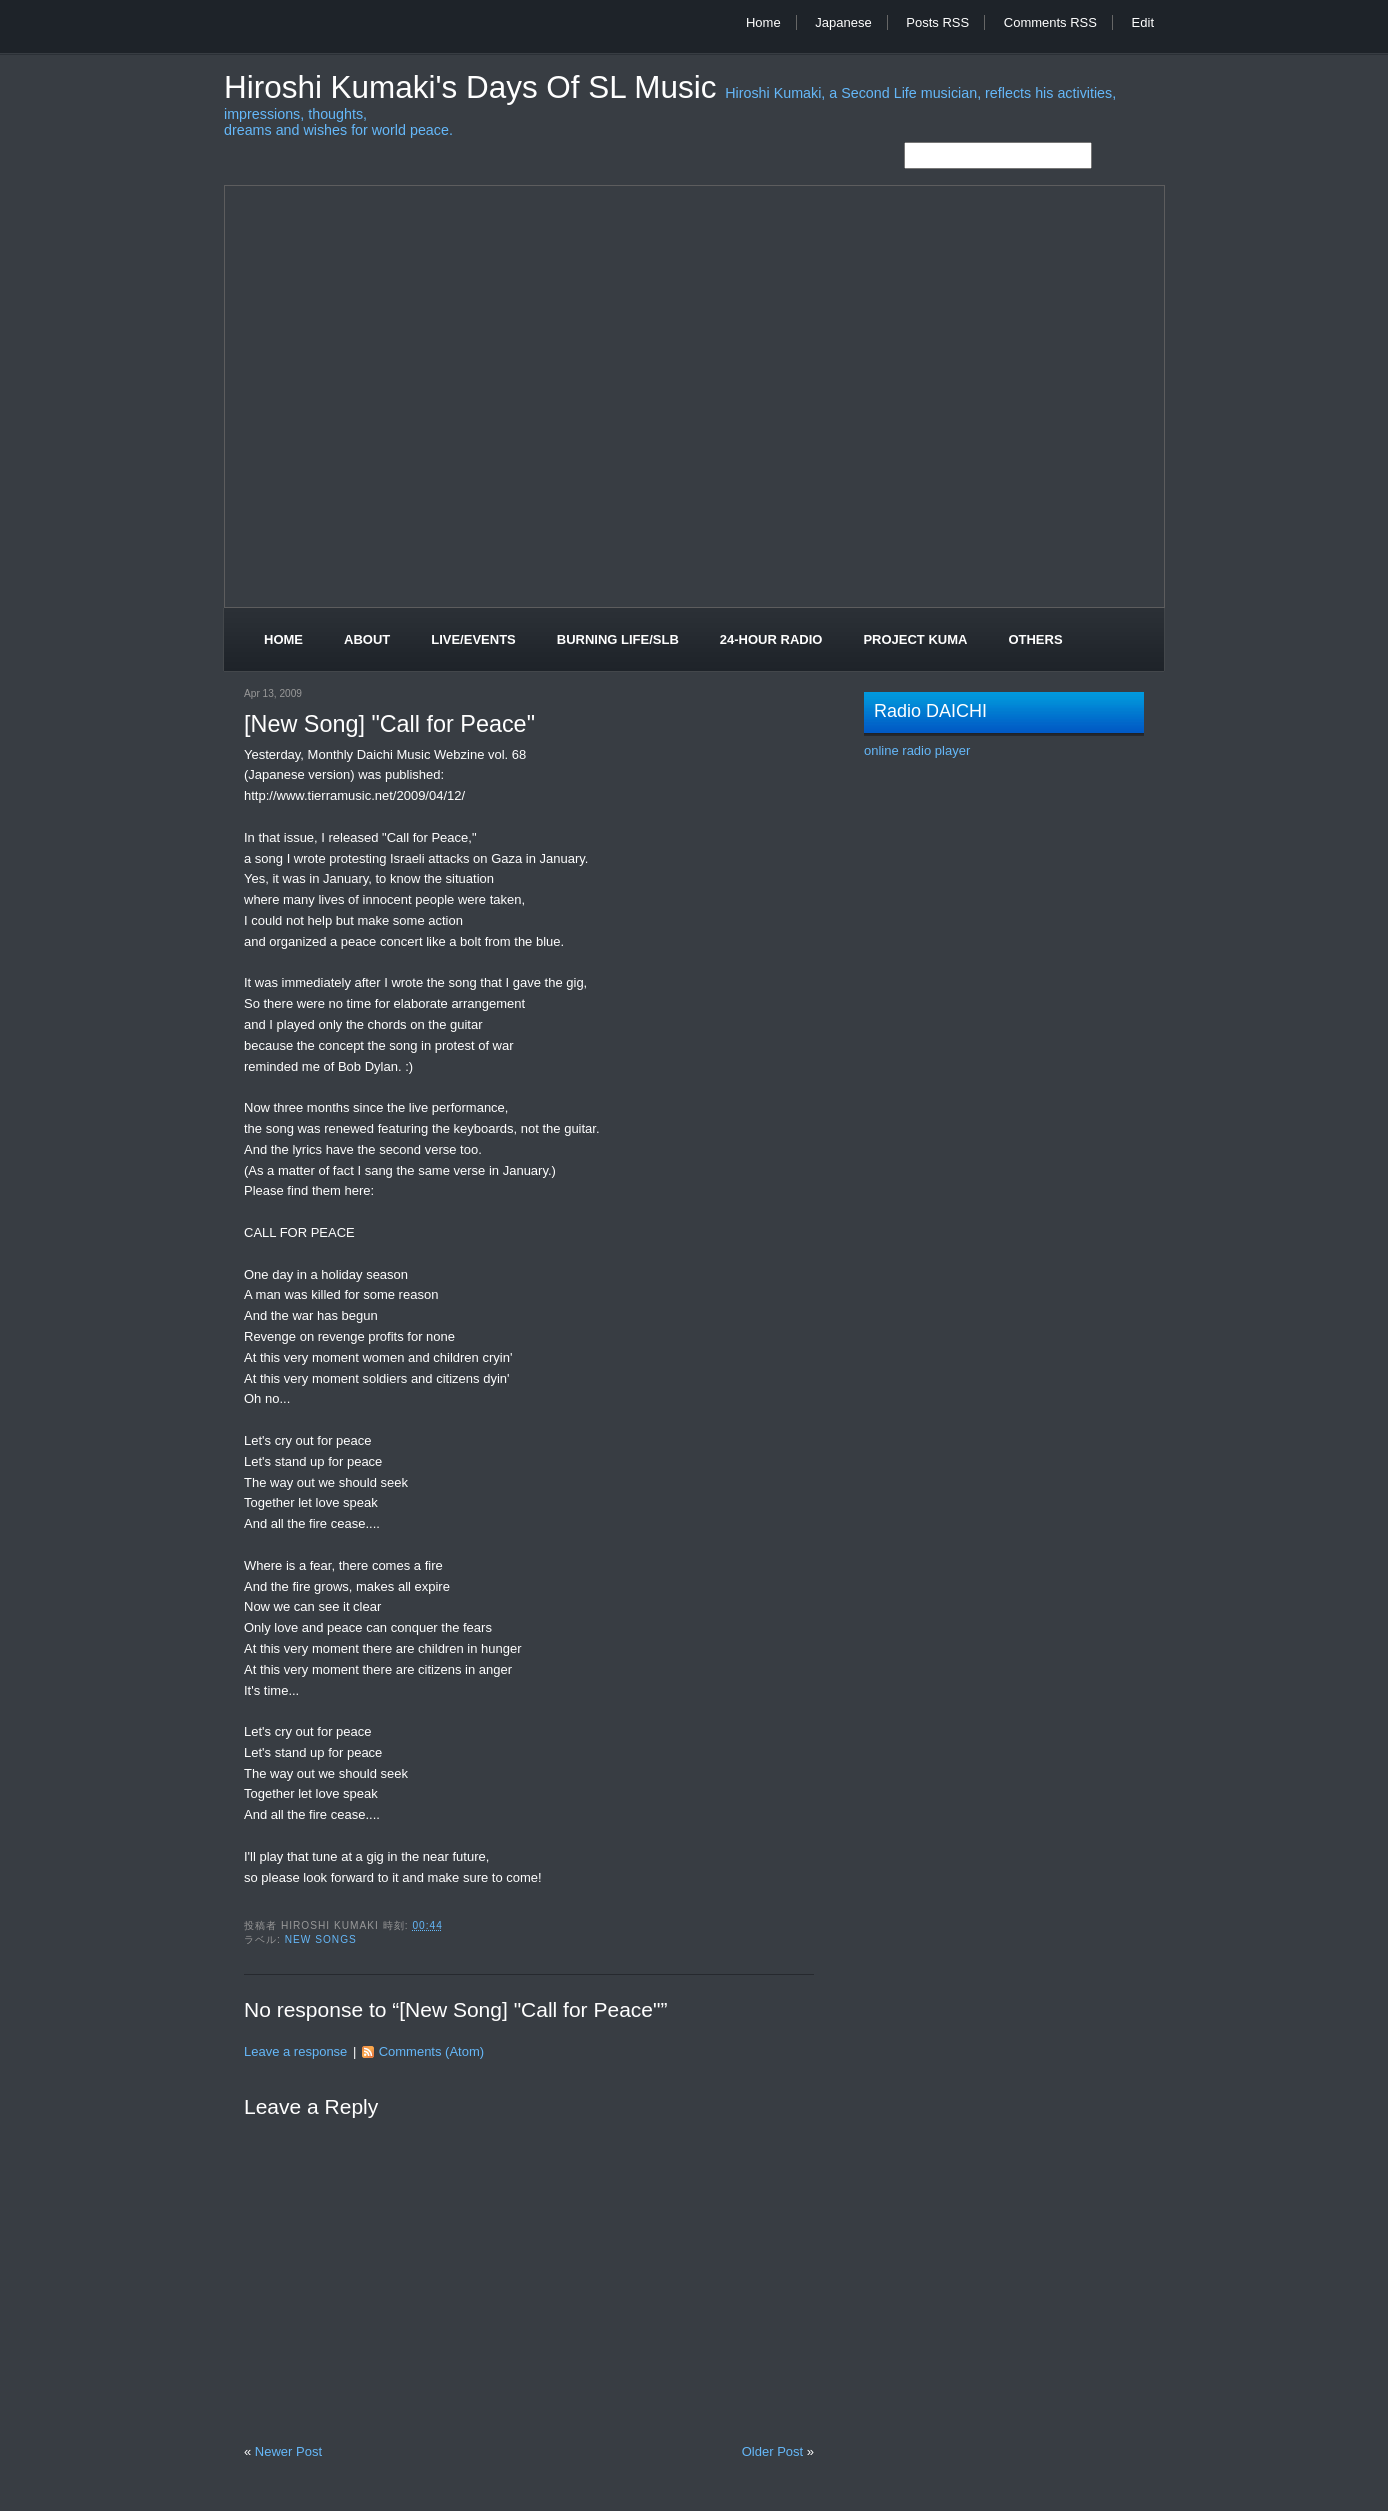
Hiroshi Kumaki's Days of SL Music (474, 87)
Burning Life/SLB (618, 639)
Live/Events (473, 639)
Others (1035, 639)
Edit (1143, 22)
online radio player (917, 750)
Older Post (772, 2451)
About (367, 639)
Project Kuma (915, 639)
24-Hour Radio (771, 639)
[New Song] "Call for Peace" (389, 724)
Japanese (843, 22)
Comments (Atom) (431, 2051)
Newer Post (288, 2451)
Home (763, 22)
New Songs (321, 1939)
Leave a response (295, 2051)
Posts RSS (937, 22)
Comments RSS (1050, 22)
